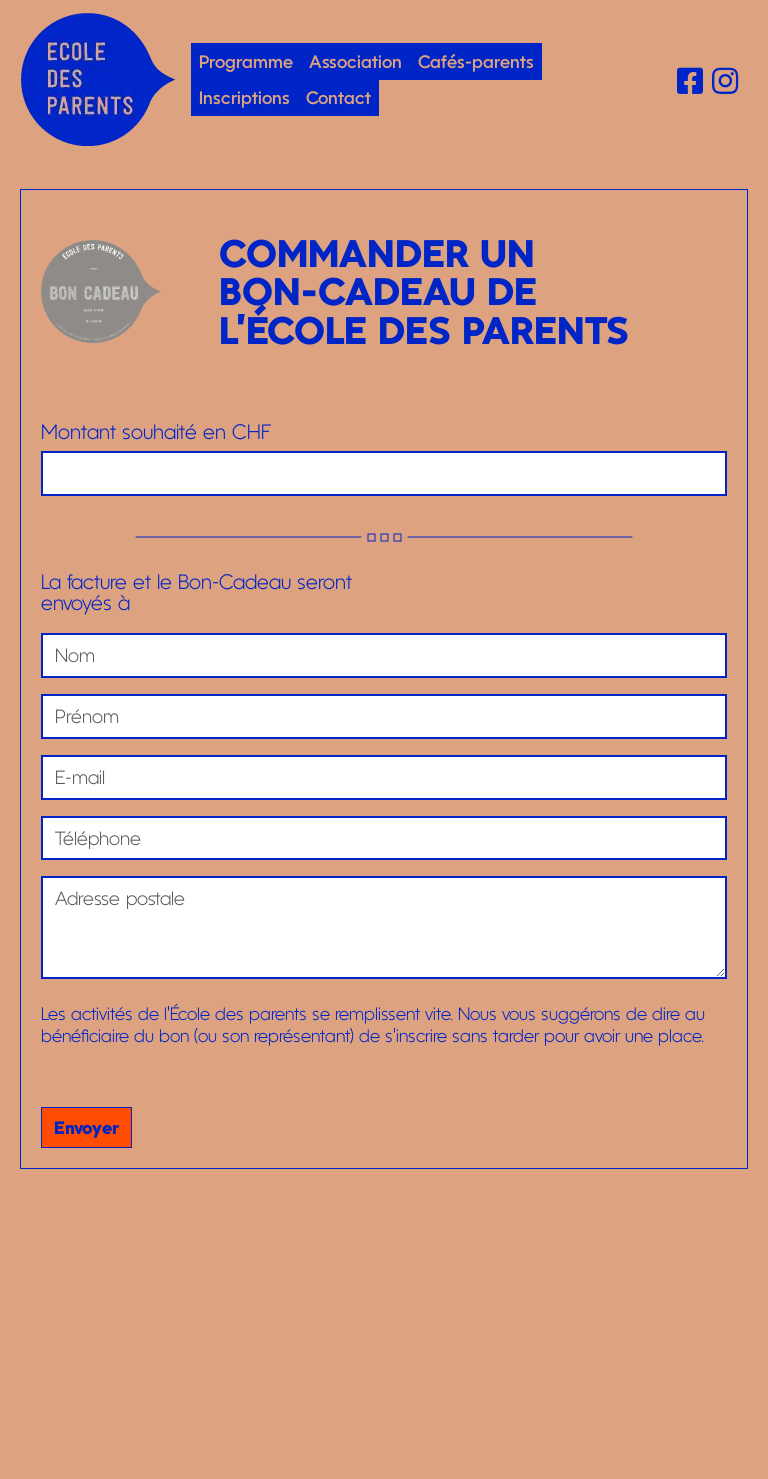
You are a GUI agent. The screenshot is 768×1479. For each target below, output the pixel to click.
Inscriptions (244, 97)
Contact (338, 97)
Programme (246, 61)
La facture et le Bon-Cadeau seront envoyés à (196, 593)
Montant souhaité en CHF (156, 432)
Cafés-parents (476, 61)
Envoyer (86, 1127)
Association (355, 61)
